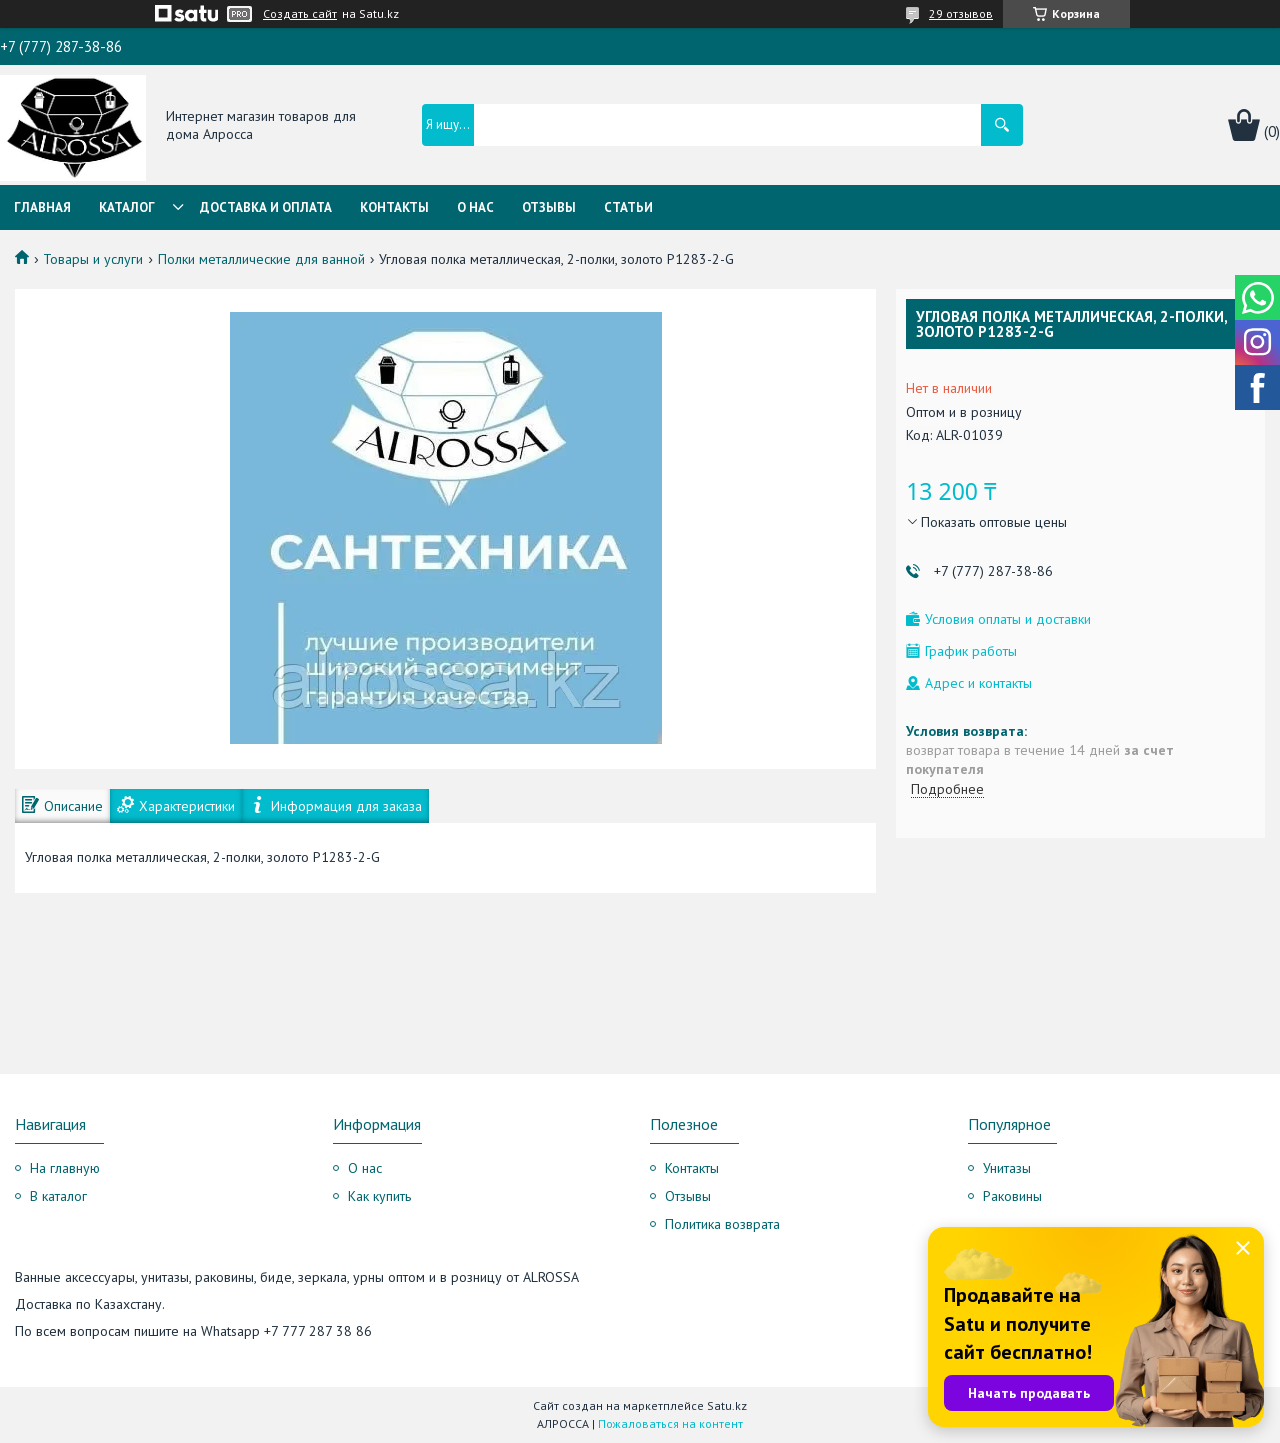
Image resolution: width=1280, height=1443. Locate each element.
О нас (475, 207)
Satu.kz (727, 1405)
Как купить (379, 1196)
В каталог (58, 1196)
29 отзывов (961, 13)
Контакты (394, 207)
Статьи (628, 207)
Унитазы (1007, 1168)
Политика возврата (722, 1224)
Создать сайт (300, 14)
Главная (42, 207)
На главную (65, 1168)
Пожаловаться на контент (670, 1423)
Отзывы (549, 207)
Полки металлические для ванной (261, 259)
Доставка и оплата (266, 207)
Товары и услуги (93, 259)
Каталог (127, 207)
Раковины (1012, 1196)
